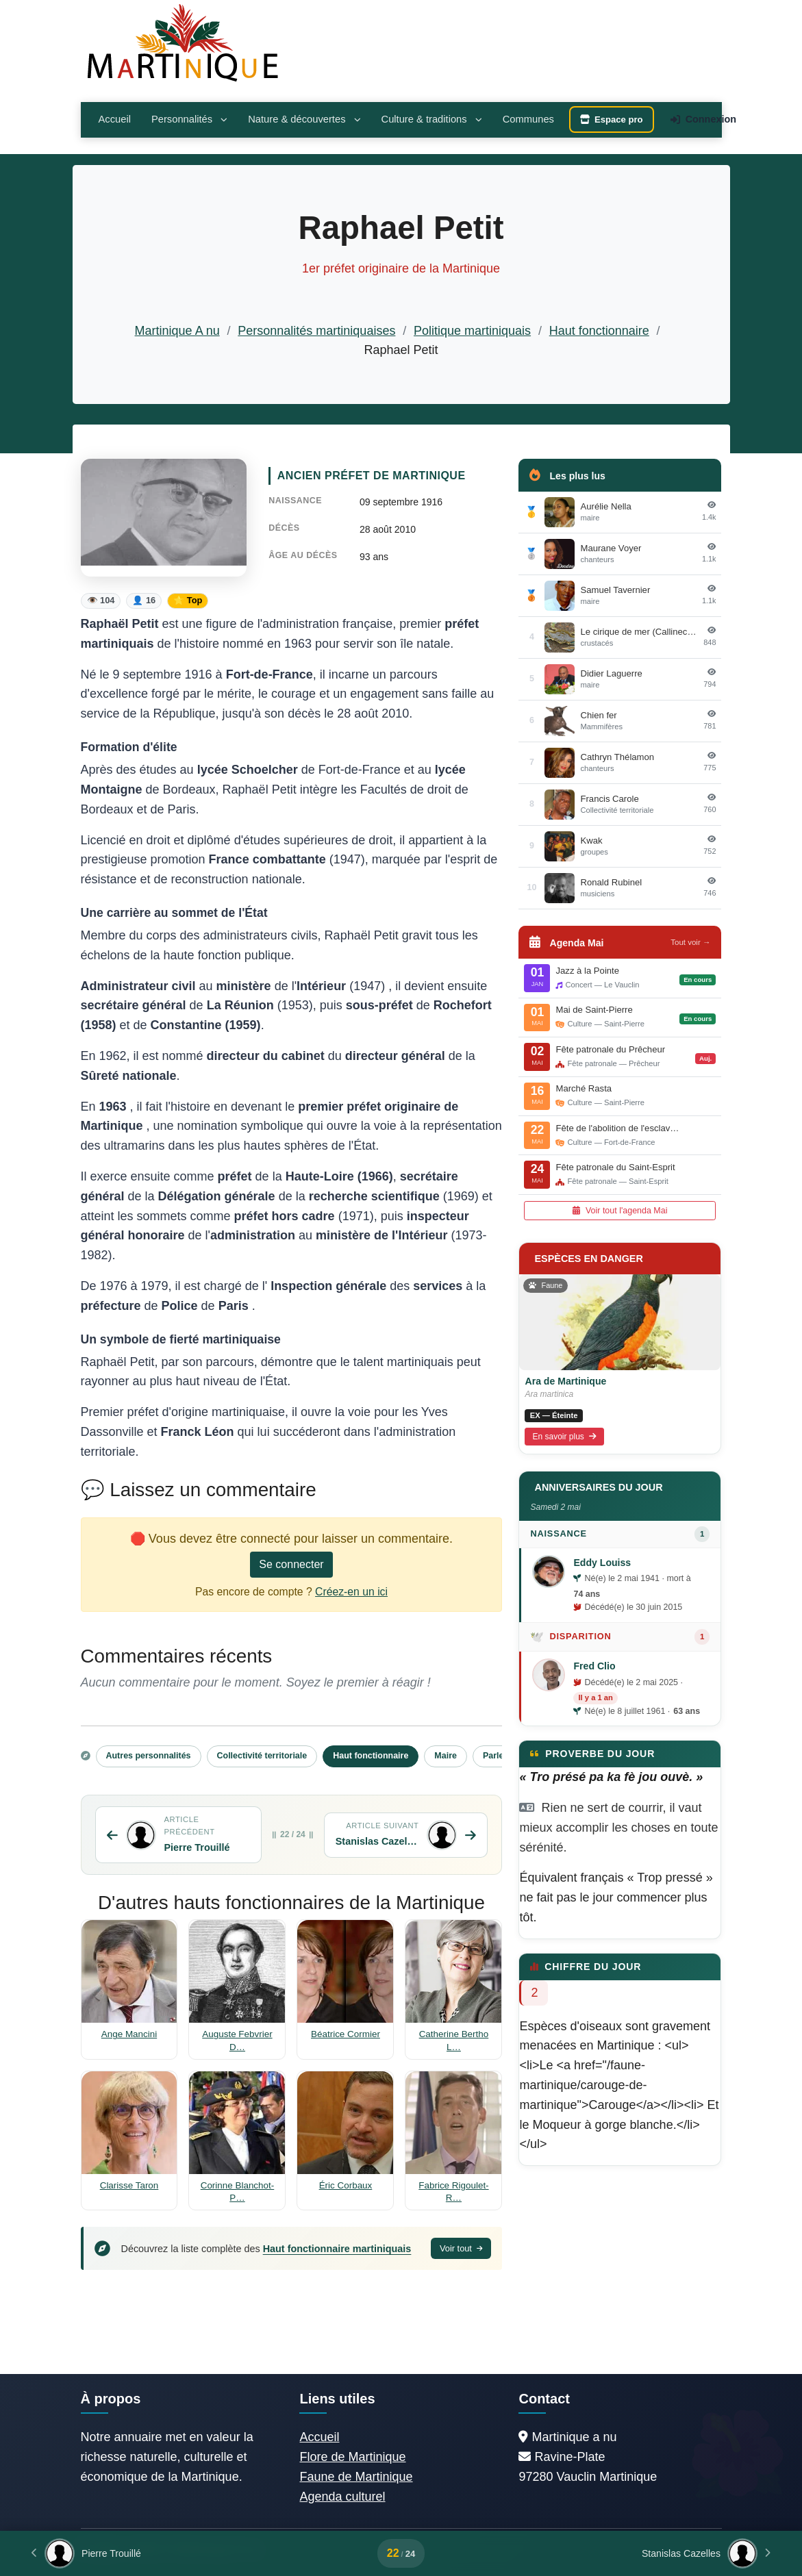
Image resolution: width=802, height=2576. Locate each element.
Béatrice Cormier (345, 2034)
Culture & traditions (431, 119)
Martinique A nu (177, 331)
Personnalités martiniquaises (316, 331)
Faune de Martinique (355, 2477)
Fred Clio (594, 1665)
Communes (528, 119)
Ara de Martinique (565, 1381)
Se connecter (291, 1564)
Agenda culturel (342, 2496)
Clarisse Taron (129, 2185)
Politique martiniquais (472, 331)
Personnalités (189, 119)
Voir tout (461, 2248)
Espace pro (611, 119)
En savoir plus (564, 1436)
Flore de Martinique (352, 2457)
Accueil (115, 119)
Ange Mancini (129, 2034)
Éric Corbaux (346, 2185)
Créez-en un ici (351, 1592)
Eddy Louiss (602, 1562)
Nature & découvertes (304, 119)
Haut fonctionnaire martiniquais (337, 2248)
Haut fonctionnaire (599, 331)
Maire (445, 1755)
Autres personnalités (148, 1755)
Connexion (703, 119)
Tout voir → (690, 942)
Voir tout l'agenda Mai (620, 1210)
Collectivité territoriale (262, 1755)
